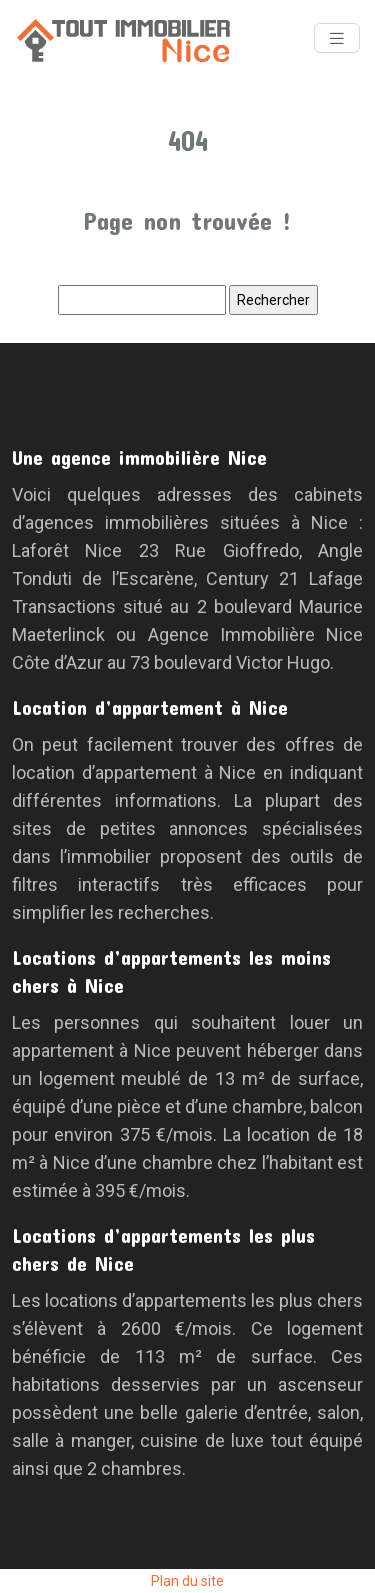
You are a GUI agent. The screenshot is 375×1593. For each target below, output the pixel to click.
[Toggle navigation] (337, 38)
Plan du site (187, 1581)
